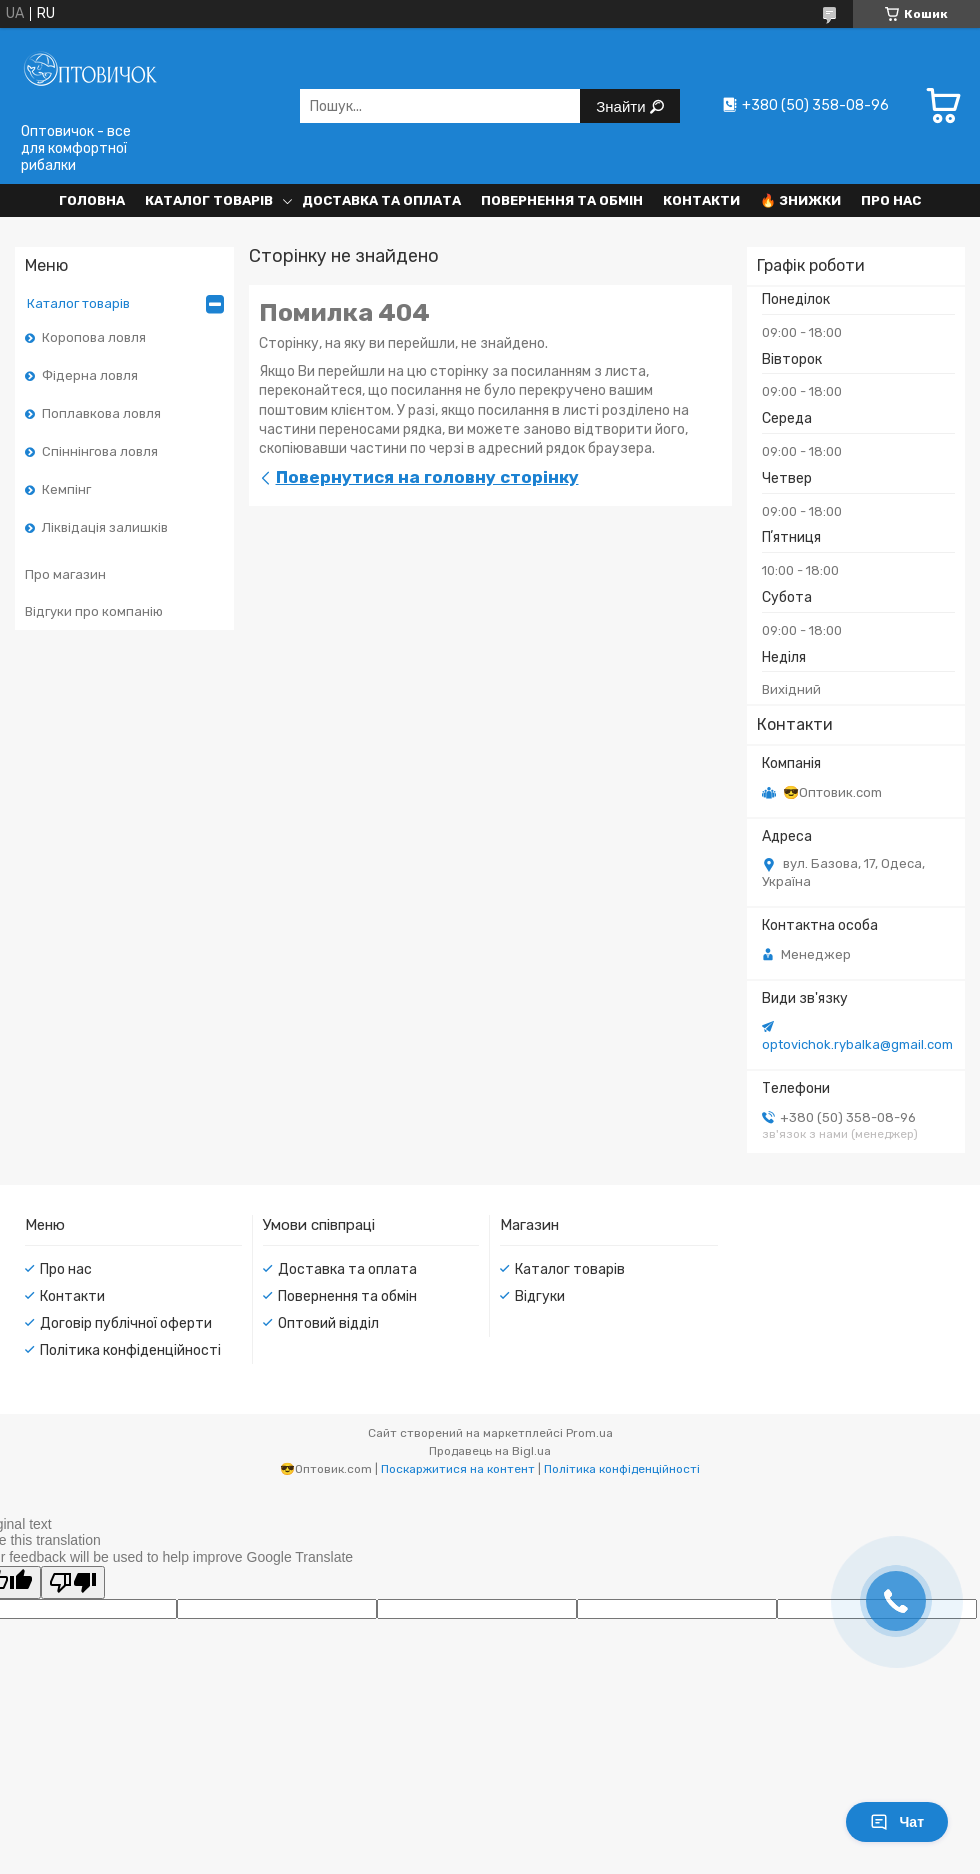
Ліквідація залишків (105, 527)
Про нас (891, 200)
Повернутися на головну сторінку (427, 477)
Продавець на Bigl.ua (490, 1451)
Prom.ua (589, 1433)
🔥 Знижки (800, 200)
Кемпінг (66, 489)
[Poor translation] (73, 1582)
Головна (92, 200)
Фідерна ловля (90, 375)
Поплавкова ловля (101, 413)
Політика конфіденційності (130, 1350)
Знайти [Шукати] (622, 106)
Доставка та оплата (381, 200)
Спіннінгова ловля (100, 451)
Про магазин (65, 574)
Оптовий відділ (328, 1323)
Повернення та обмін (562, 200)
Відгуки (540, 1296)
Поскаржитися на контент (458, 1469)
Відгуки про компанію (94, 611)
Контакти (701, 200)
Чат (897, 1822)
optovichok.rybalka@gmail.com (857, 1044)
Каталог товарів (209, 200)
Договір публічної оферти (126, 1323)
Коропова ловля (94, 337)
